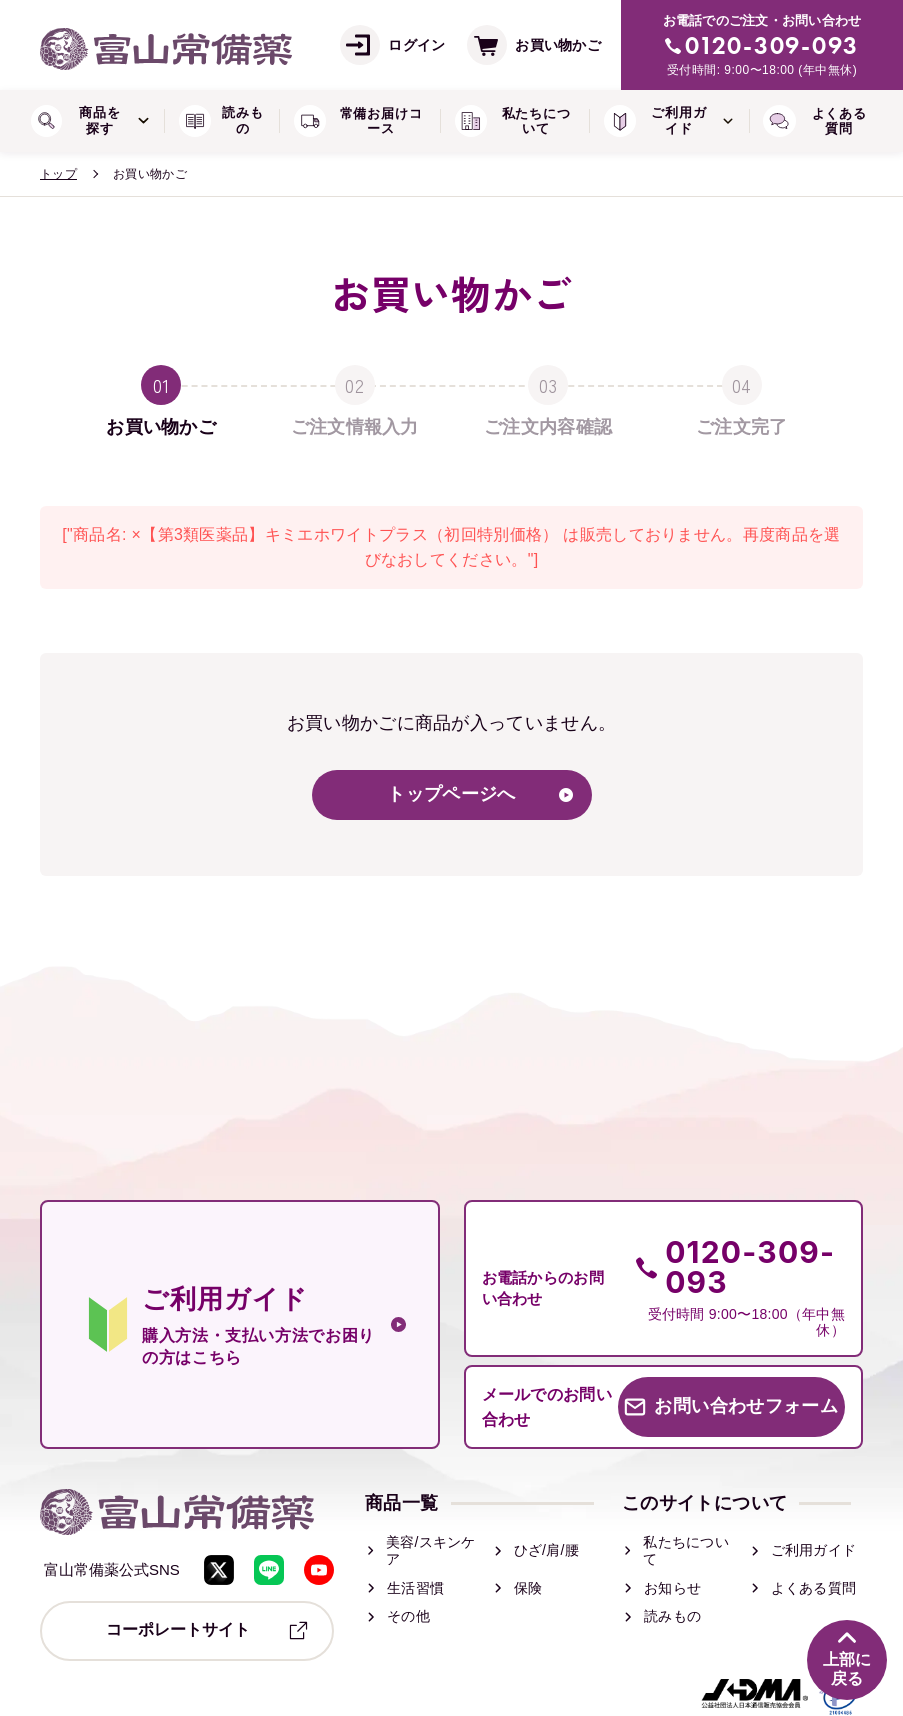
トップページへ (451, 795)
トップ (58, 174)
